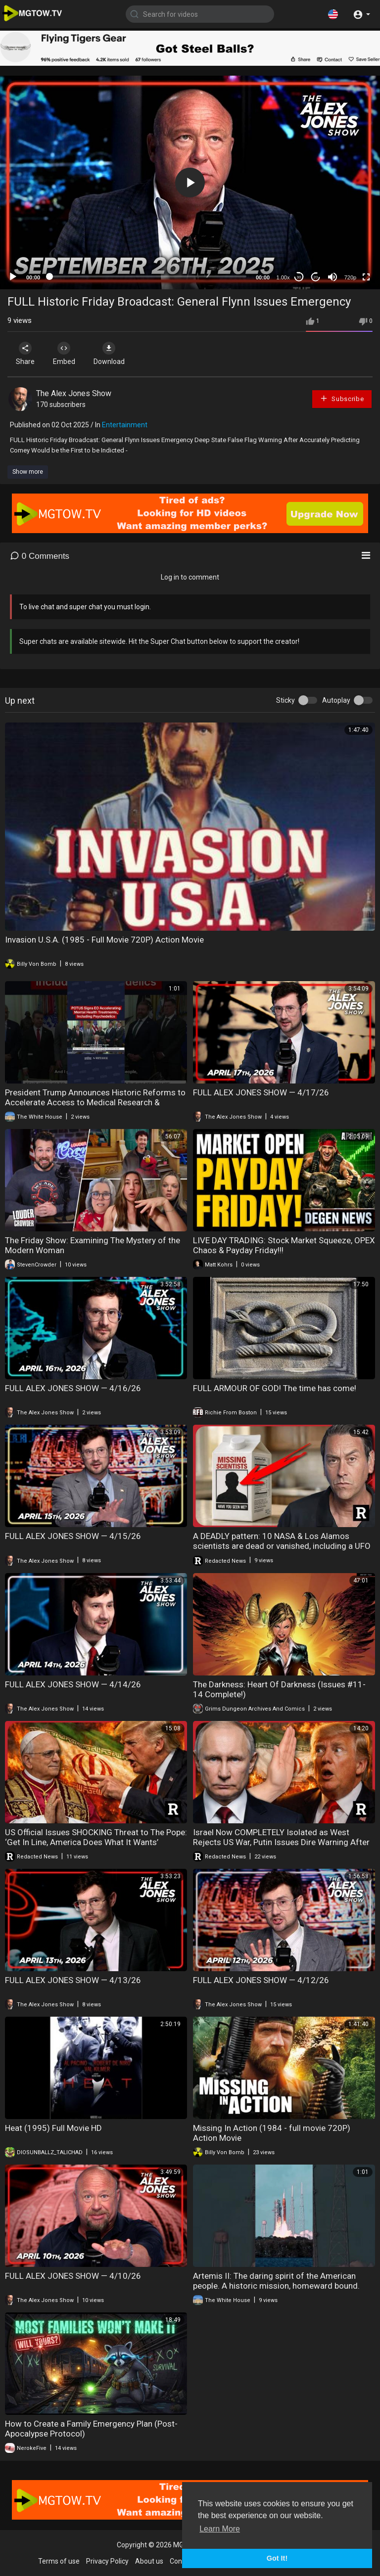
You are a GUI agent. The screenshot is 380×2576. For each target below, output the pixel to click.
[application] (190, 182)
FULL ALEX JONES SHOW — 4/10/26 (73, 2276)
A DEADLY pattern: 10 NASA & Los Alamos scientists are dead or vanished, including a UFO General (282, 1546)
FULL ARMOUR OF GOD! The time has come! (274, 1388)
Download (111, 353)
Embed (65, 353)
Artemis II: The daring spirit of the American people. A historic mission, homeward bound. (276, 2281)
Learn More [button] (219, 2529)
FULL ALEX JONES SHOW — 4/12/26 (261, 1980)
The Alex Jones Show (73, 393)
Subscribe (342, 398)
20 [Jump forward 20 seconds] (316, 277)
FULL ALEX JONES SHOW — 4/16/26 (73, 1388)
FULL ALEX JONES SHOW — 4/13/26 (73, 1980)
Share (25, 353)
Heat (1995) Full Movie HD (53, 2128)
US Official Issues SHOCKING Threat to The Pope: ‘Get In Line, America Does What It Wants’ (96, 1837)
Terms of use (59, 2561)
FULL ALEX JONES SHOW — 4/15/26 (73, 1536)
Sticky (285, 700)
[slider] (147, 276)
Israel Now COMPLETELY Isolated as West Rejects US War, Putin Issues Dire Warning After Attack (281, 1842)
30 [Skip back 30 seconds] (299, 277)
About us (149, 2561)
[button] (333, 14)
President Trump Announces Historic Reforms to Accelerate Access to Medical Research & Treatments (95, 1102)
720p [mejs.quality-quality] (350, 277)
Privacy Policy (107, 2561)
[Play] (13, 277)
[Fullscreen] (366, 277)
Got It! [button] (277, 2558)
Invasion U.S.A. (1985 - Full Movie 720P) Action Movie (104, 940)
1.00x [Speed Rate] (283, 277)
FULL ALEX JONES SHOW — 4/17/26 (261, 1092)
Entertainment (124, 425)
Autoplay (336, 700)
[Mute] (332, 277)
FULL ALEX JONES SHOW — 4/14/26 (73, 1684)
